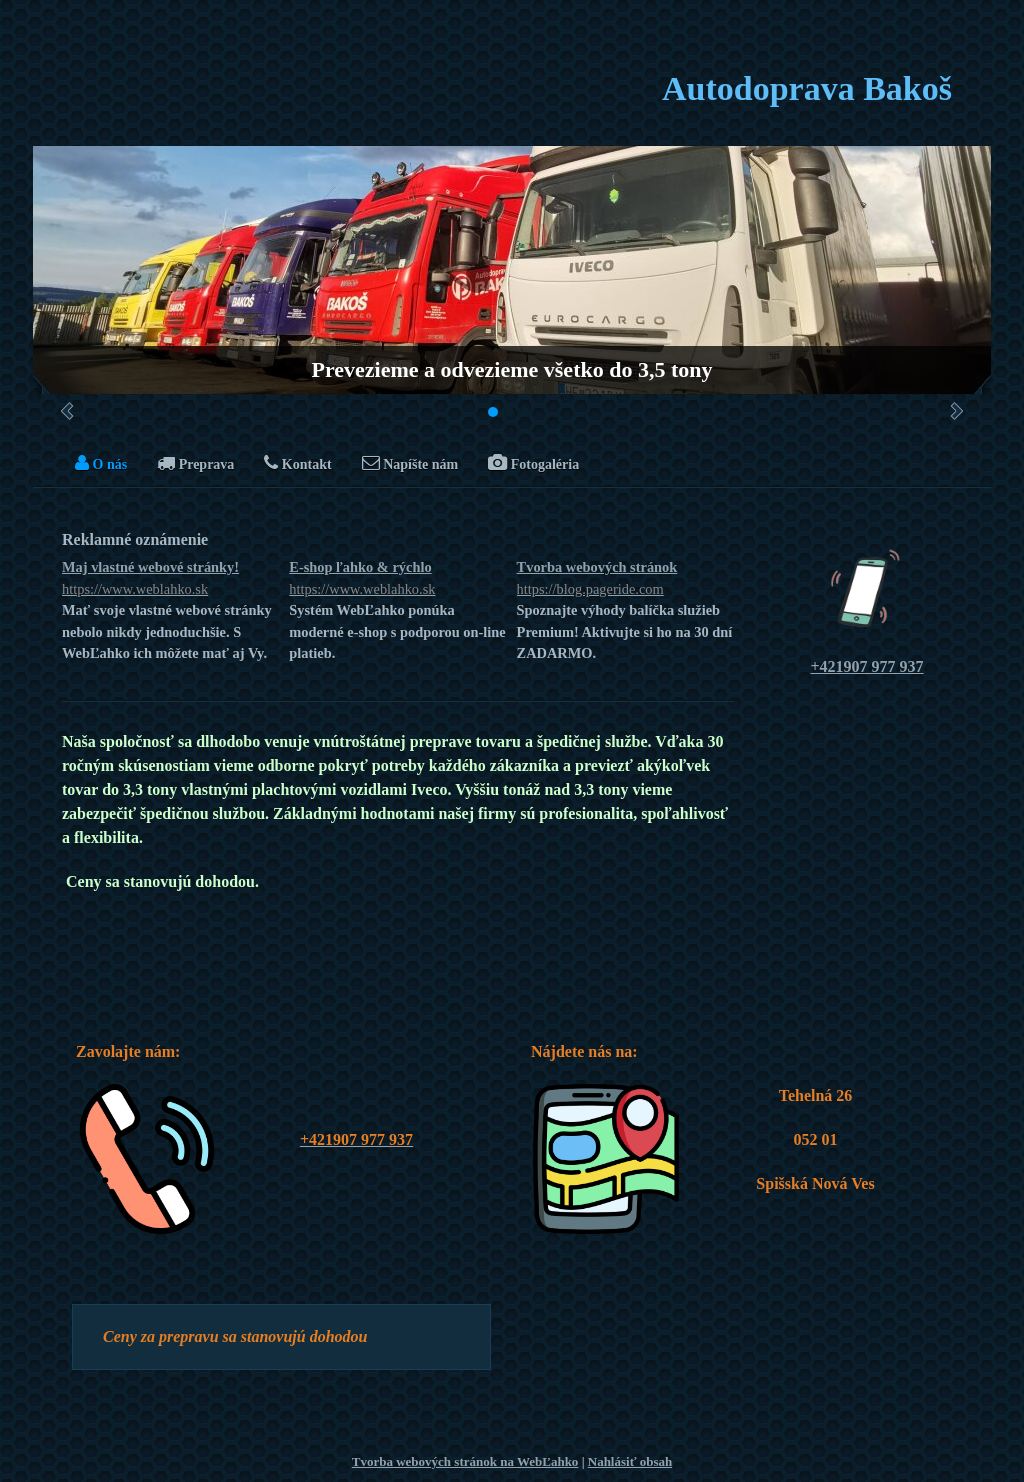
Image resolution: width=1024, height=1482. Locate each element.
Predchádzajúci (67, 411)
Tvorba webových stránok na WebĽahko (465, 1461)
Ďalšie (956, 411)
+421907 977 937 (866, 666)
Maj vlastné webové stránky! (170, 579)
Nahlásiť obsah (630, 1461)
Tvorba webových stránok (625, 579)
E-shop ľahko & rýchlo (397, 579)
